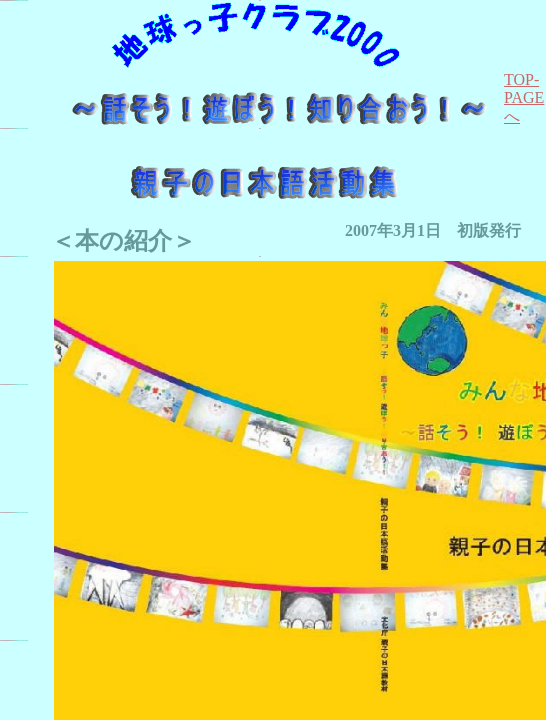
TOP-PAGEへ (524, 98)
